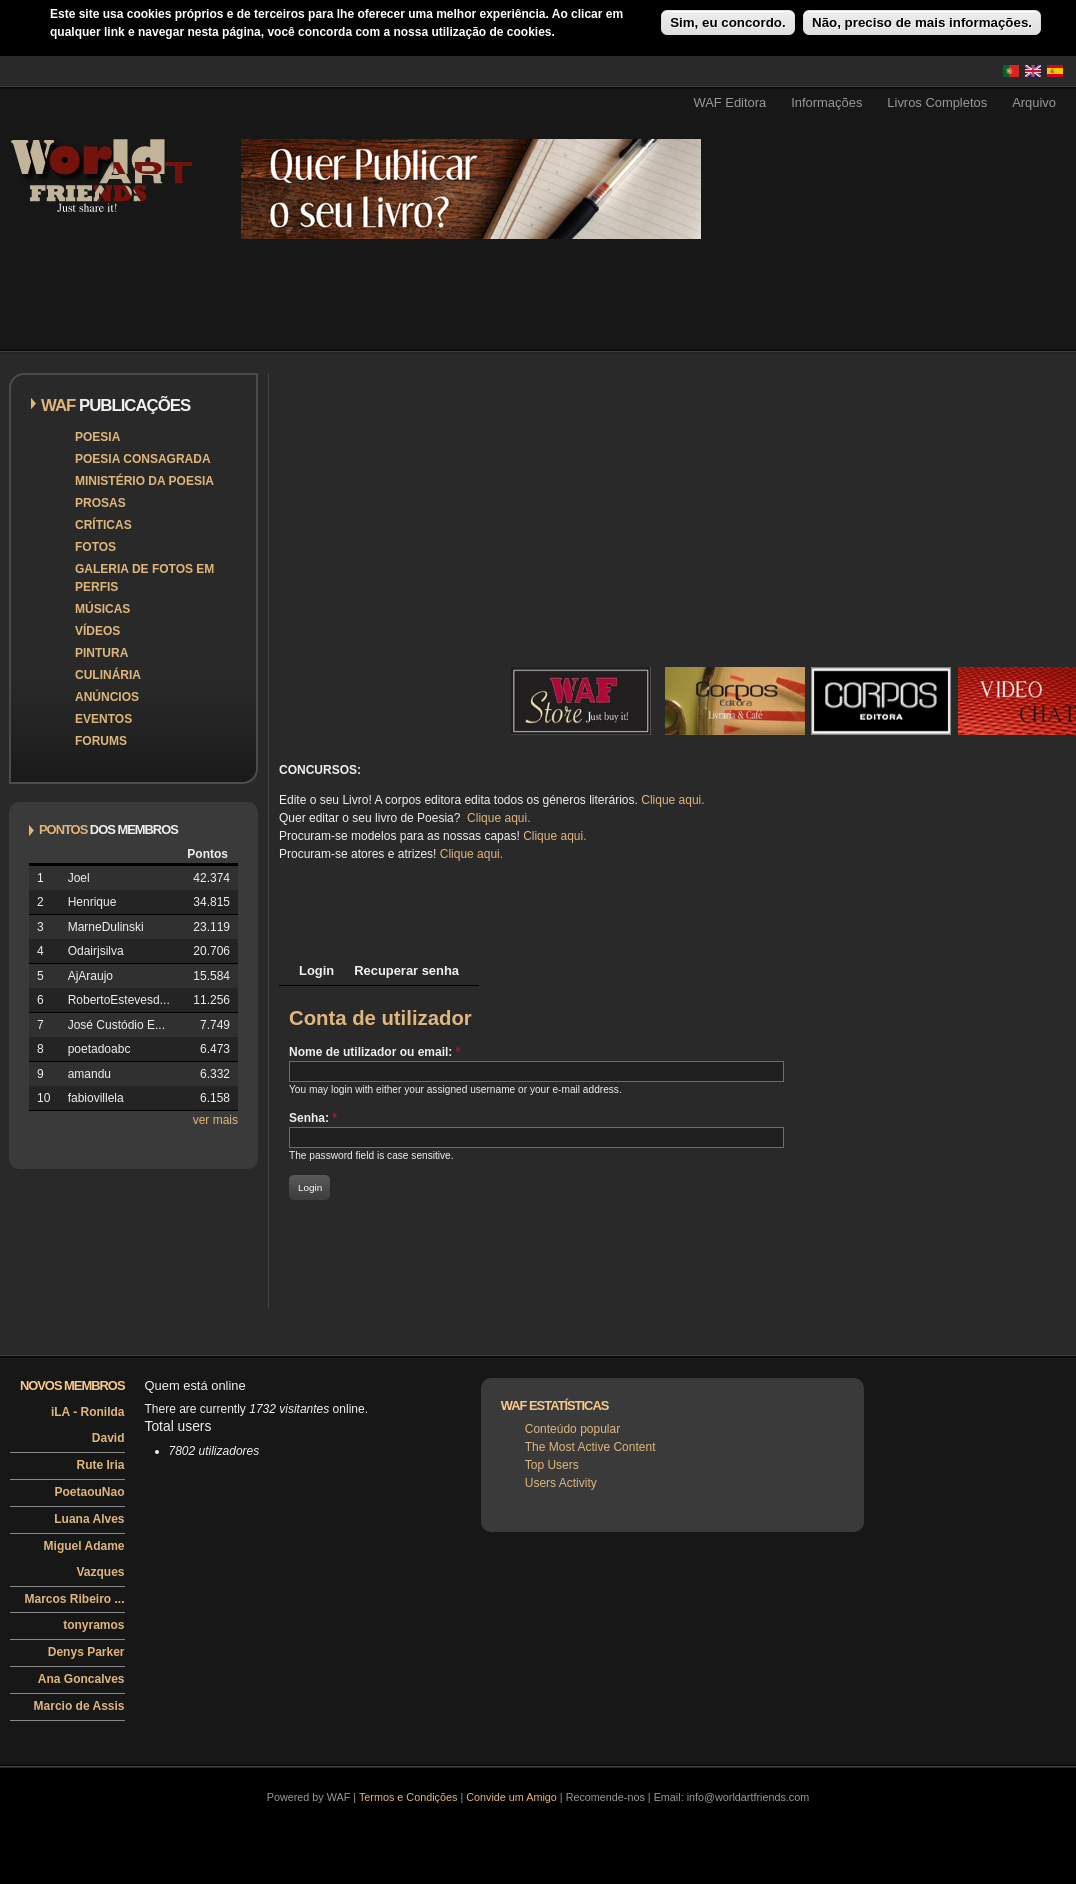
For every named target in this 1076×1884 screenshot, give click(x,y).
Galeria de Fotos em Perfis (144, 578)
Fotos (95, 547)
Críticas (103, 525)
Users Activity (561, 1483)
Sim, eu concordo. (728, 22)
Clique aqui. (672, 800)
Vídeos (97, 631)
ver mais (215, 1120)
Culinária (108, 675)
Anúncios (107, 697)
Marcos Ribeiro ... (74, 1599)
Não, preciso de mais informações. (922, 22)
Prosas (100, 503)
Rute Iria (100, 1465)
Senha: (313, 1118)
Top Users (552, 1465)
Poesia (97, 437)
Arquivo (1034, 102)
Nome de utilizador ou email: (374, 1052)
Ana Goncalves (81, 1679)
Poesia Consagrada (143, 459)
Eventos (103, 719)
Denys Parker (86, 1652)
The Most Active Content (590, 1447)
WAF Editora (729, 102)
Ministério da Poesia (144, 481)
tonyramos (93, 1625)
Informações (826, 102)
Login (316, 970)
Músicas (102, 609)
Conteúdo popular (572, 1429)
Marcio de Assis (79, 1706)
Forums (101, 741)
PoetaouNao (89, 1492)
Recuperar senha (406, 970)
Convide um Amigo (511, 1797)
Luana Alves (89, 1519)
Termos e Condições (408, 1797)
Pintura (101, 653)
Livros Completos (937, 102)
